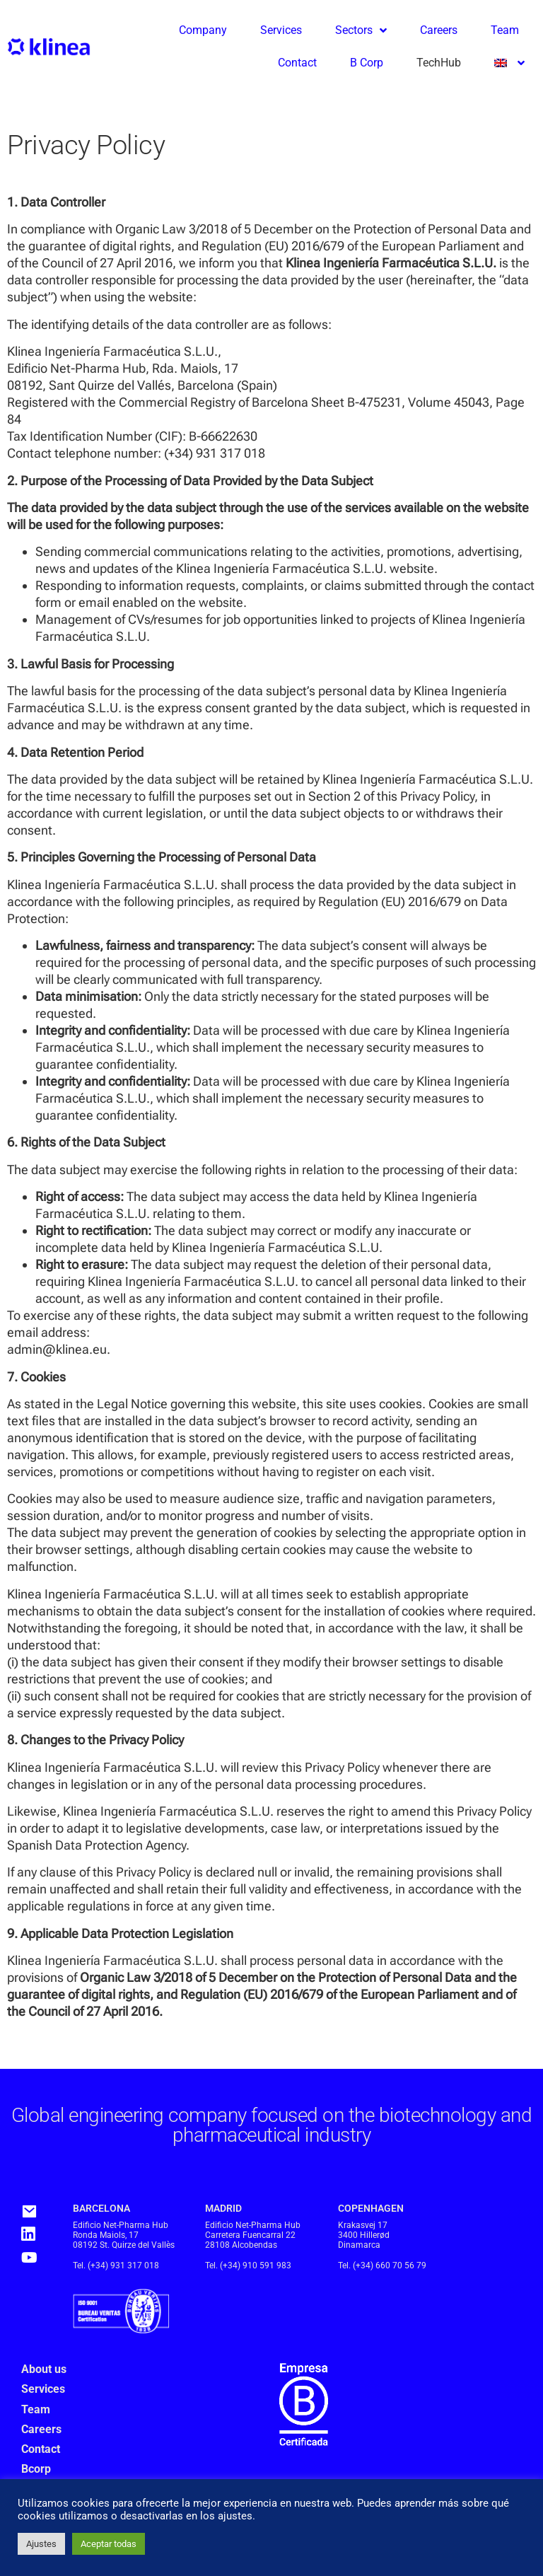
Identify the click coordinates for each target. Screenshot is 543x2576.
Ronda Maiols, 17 (106, 2235)
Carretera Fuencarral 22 (250, 2235)
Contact (297, 62)
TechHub (438, 62)
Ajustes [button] (41, 2544)
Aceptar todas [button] (108, 2544)
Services (281, 30)
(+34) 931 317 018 (123, 2265)
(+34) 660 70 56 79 (389, 2265)
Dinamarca (359, 2245)
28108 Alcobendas (241, 2245)
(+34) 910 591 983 (255, 2265)
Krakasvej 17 (362, 2225)
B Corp (366, 62)
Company (203, 30)
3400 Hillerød (364, 2235)
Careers (438, 30)
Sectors (361, 30)
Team (505, 30)
